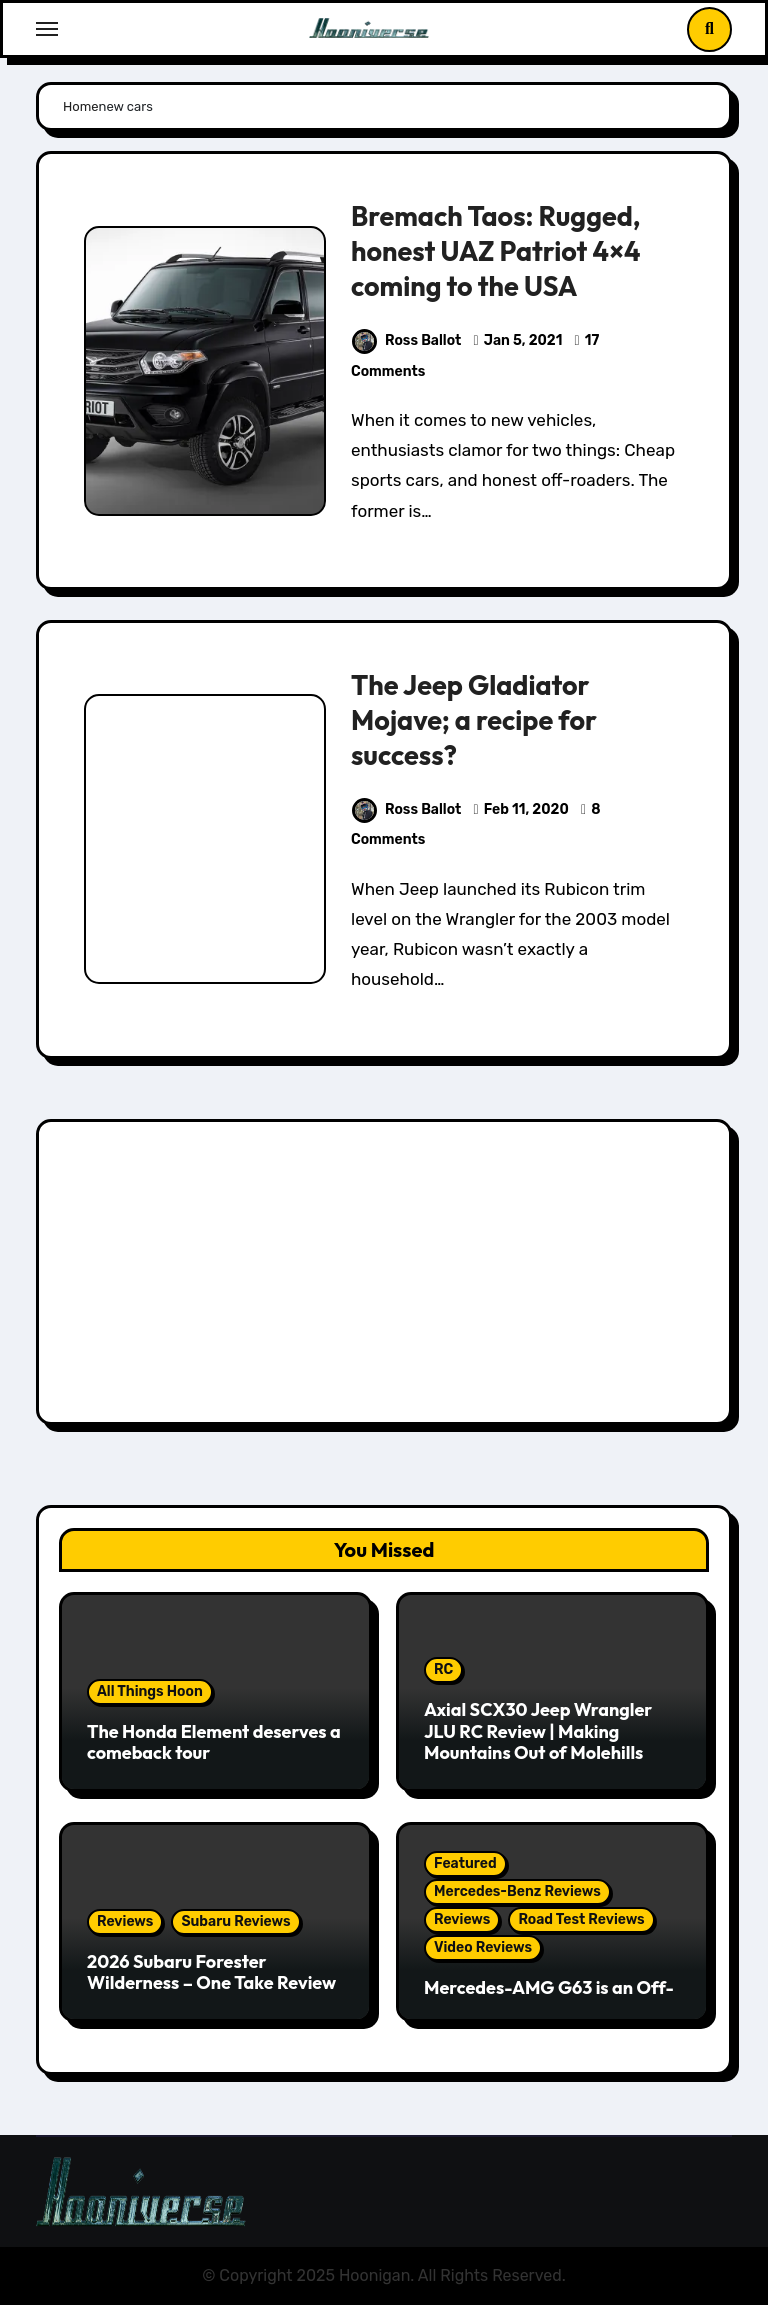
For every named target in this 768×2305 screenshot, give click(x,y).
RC (443, 1669)
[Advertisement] (387, 1277)
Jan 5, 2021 (523, 340)
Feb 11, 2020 (526, 809)
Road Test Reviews (581, 1919)
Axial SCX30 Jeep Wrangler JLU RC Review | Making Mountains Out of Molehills (538, 1731)
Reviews (125, 1921)
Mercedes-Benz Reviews (517, 1891)
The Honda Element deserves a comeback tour (214, 1742)
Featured (465, 1863)
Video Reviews (483, 1947)
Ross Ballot (406, 340)
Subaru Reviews (235, 1921)
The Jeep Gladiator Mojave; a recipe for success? (474, 720)
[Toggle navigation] (47, 29)
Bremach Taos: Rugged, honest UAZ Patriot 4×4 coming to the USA (496, 251)
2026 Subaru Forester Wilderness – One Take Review (211, 1972)
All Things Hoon (150, 1691)
